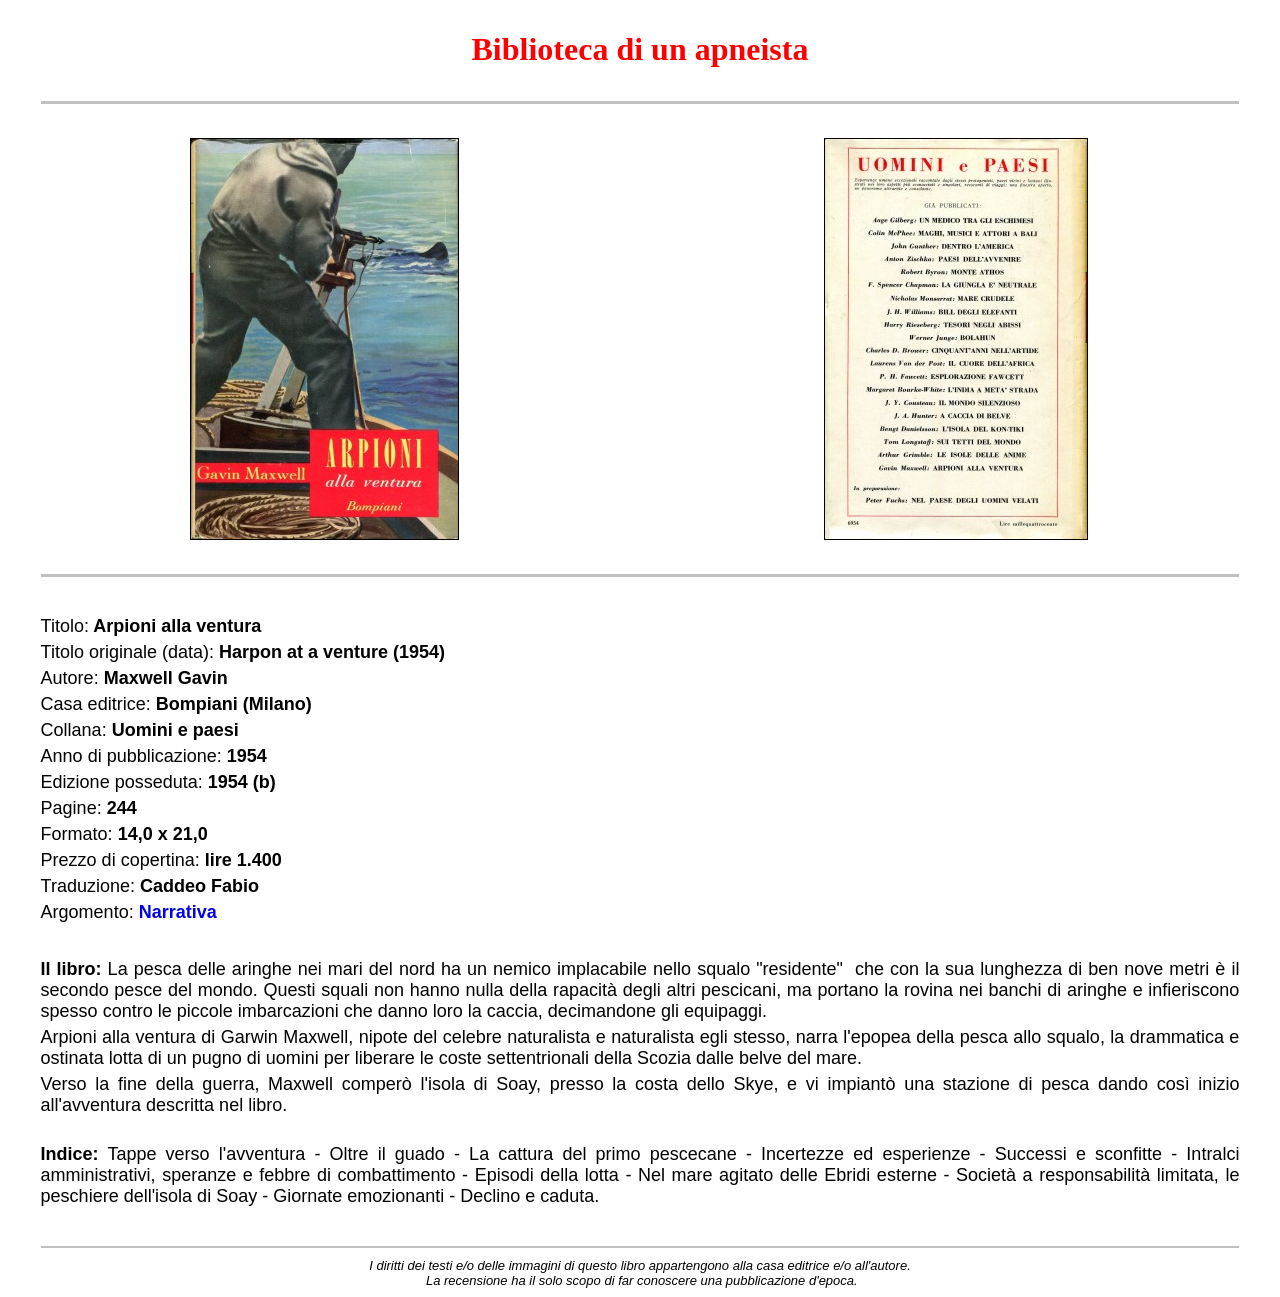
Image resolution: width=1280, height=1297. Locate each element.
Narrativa (178, 912)
